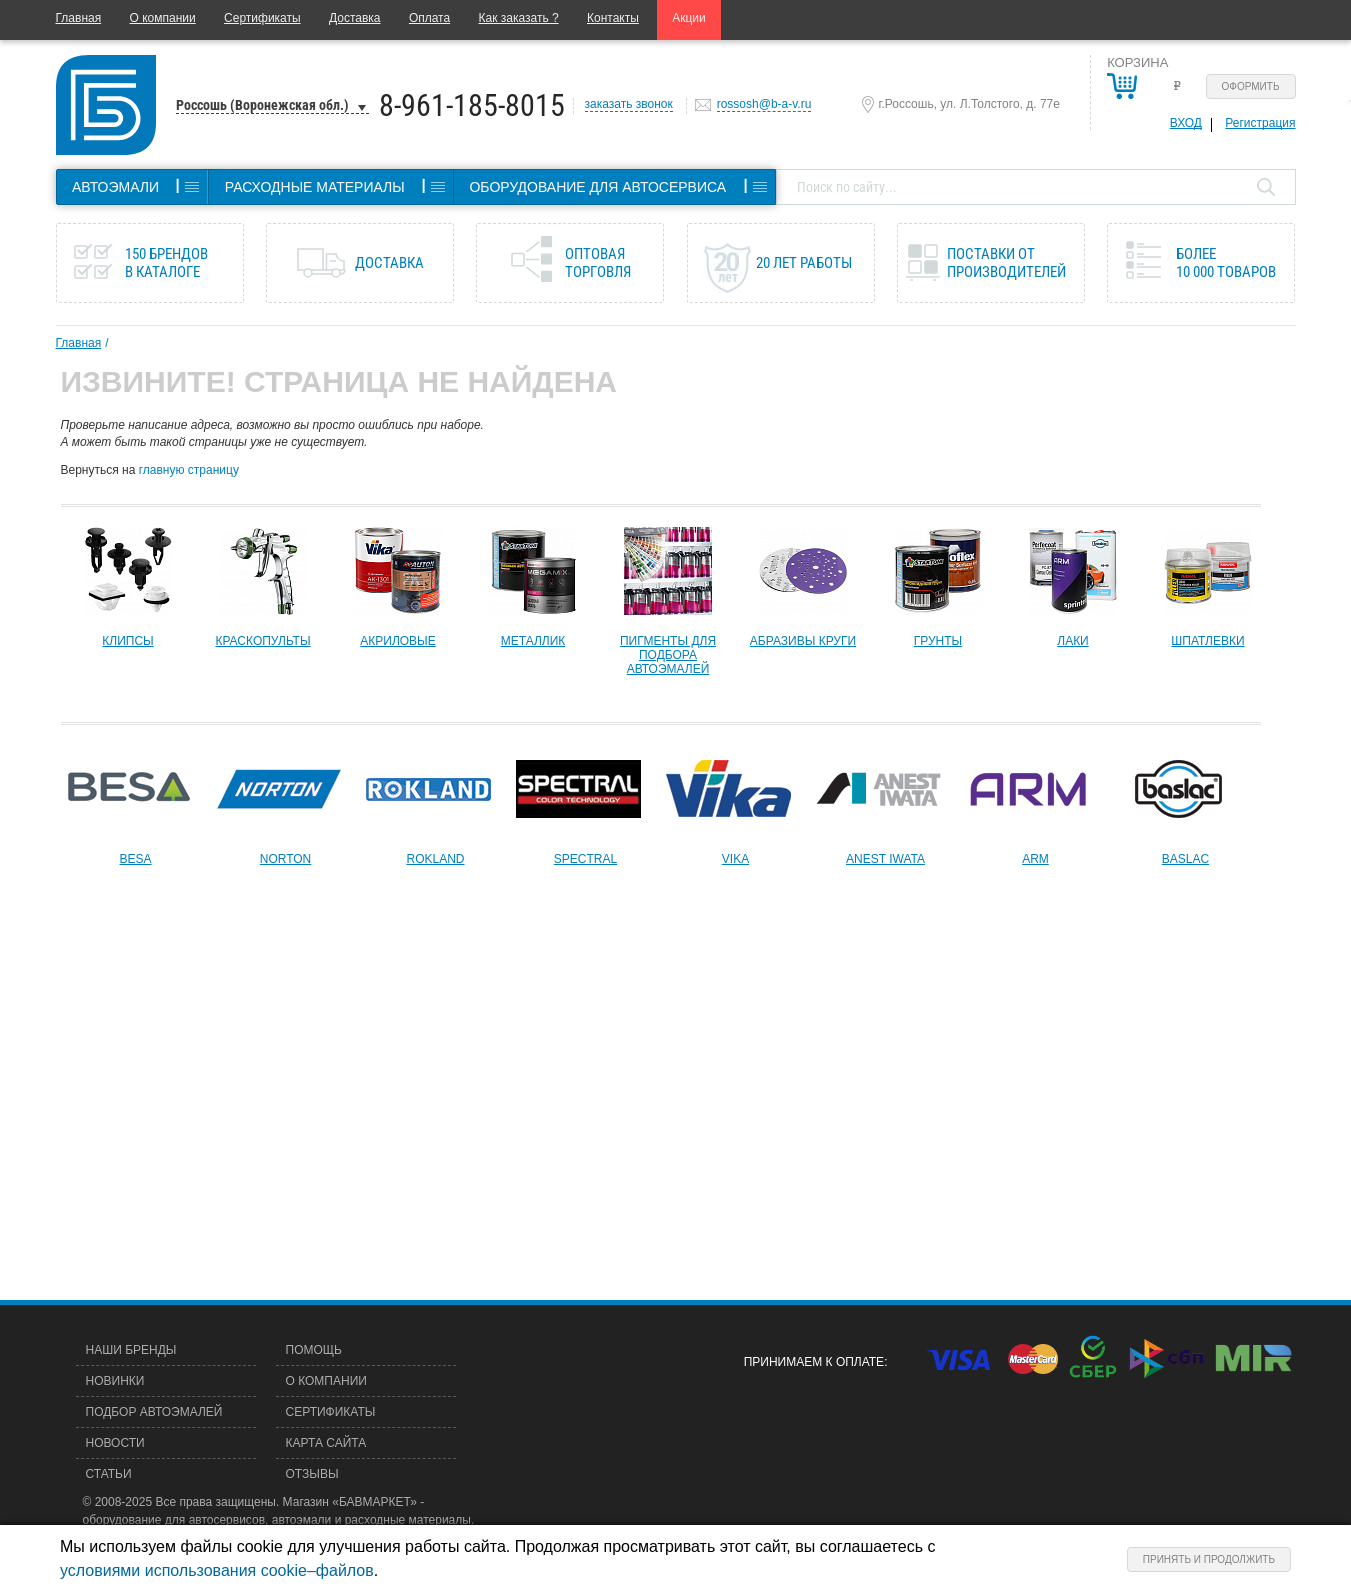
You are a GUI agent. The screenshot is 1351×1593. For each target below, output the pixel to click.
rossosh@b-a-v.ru (764, 104)
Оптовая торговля (598, 263)
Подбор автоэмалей (154, 1412)
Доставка (355, 18)
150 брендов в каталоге (166, 263)
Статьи (109, 1474)
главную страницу (189, 470)
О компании (163, 18)
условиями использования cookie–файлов (217, 1570)
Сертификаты (262, 18)
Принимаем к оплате (814, 1362)
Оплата (429, 18)
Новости (115, 1443)
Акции (689, 18)
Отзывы (312, 1474)
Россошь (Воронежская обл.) (262, 105)
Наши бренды (131, 1350)
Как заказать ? (519, 18)
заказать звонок (629, 104)
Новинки (115, 1381)
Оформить (1251, 86)
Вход (1186, 123)
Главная (79, 18)
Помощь (314, 1350)
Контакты (613, 18)
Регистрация (1260, 123)
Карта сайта (326, 1443)
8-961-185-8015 (472, 105)
